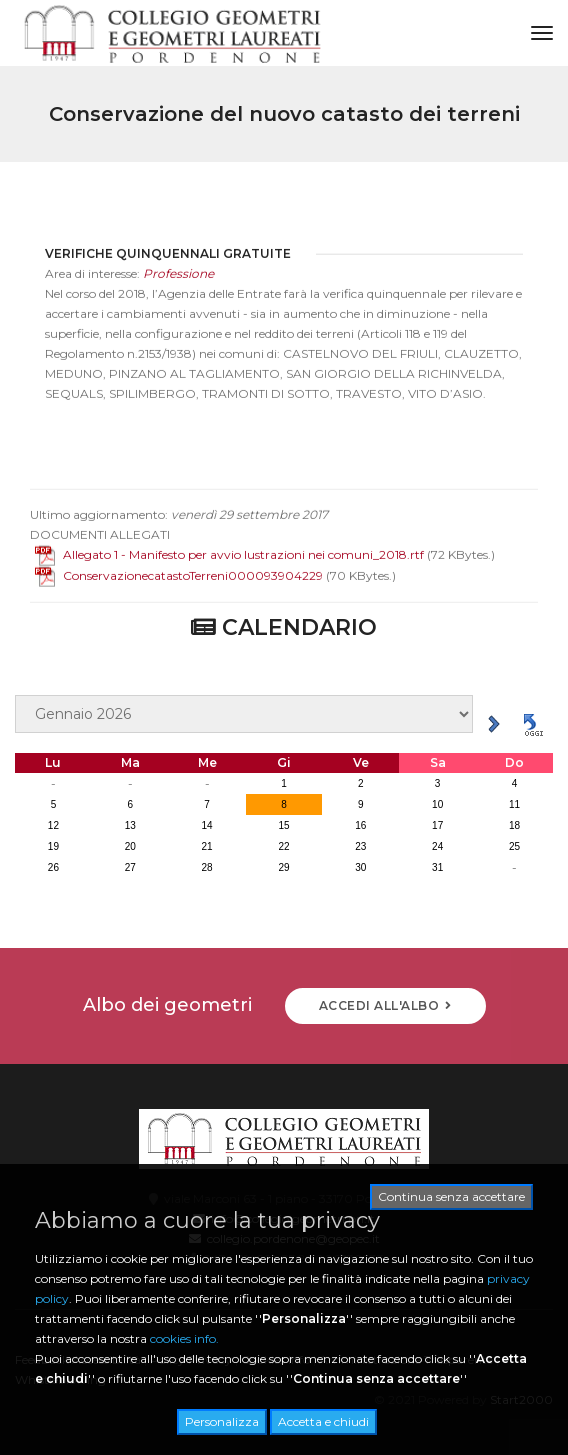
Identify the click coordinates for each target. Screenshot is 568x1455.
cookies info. (184, 1338)
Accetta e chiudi (323, 1421)
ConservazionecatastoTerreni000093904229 (179, 591)
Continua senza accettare (451, 1196)
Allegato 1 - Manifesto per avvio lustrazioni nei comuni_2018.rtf (229, 570)
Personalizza (222, 1421)
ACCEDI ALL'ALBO (385, 1005)
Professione (178, 289)
